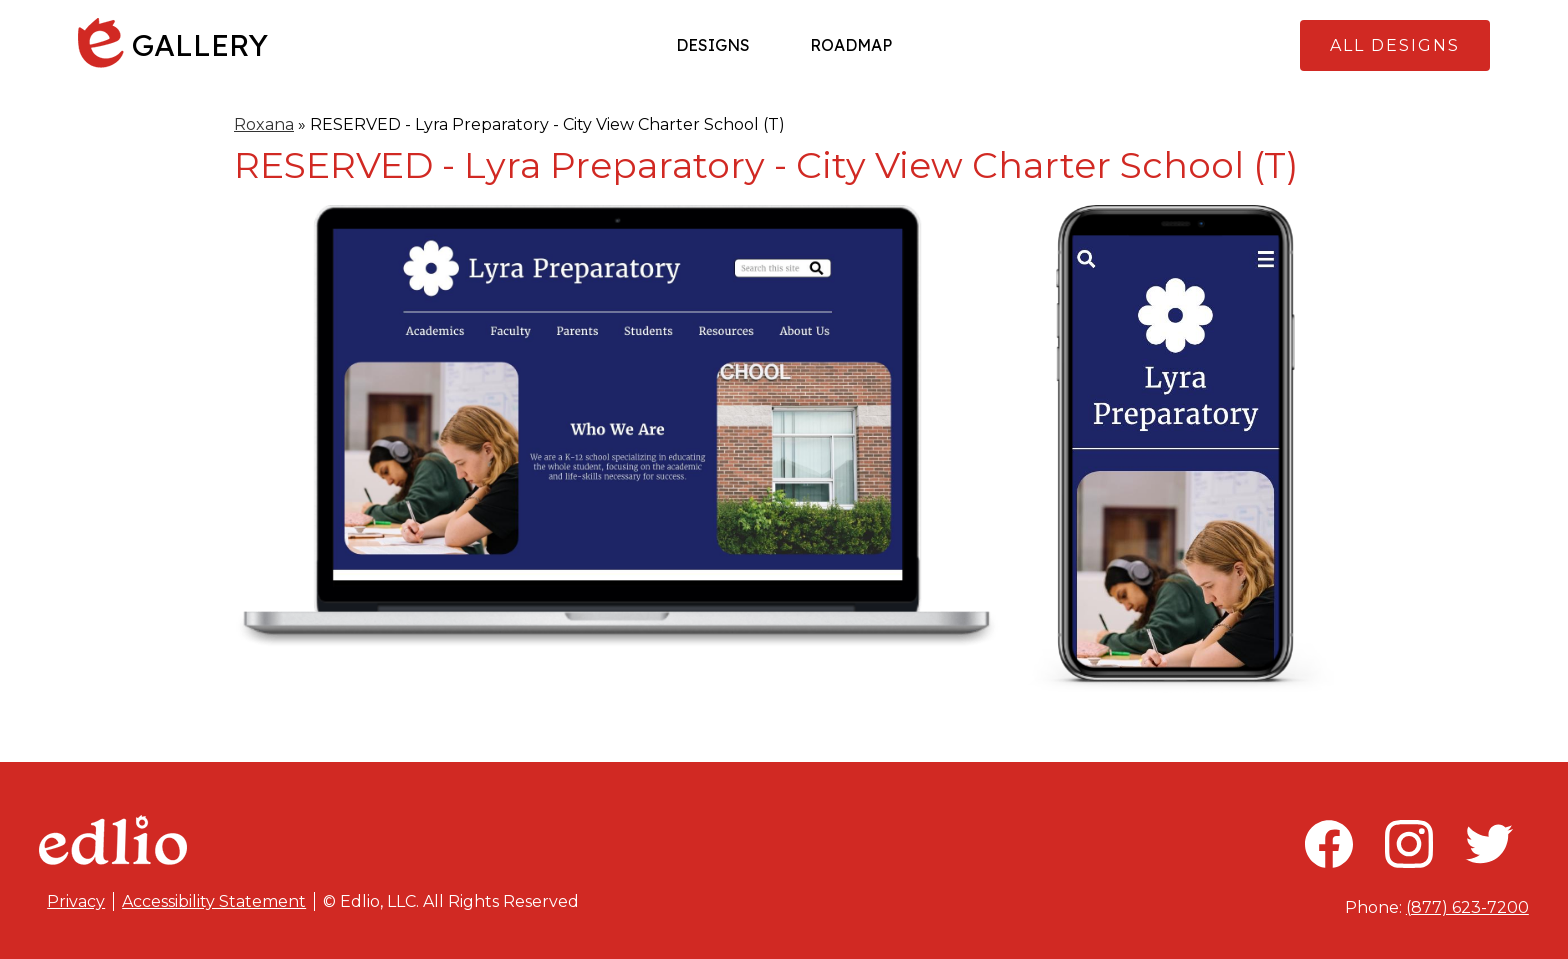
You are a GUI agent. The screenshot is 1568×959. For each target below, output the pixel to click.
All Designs (1395, 45)
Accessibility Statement (214, 901)
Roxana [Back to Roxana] (264, 124)
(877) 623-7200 (1467, 907)
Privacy (76, 901)
